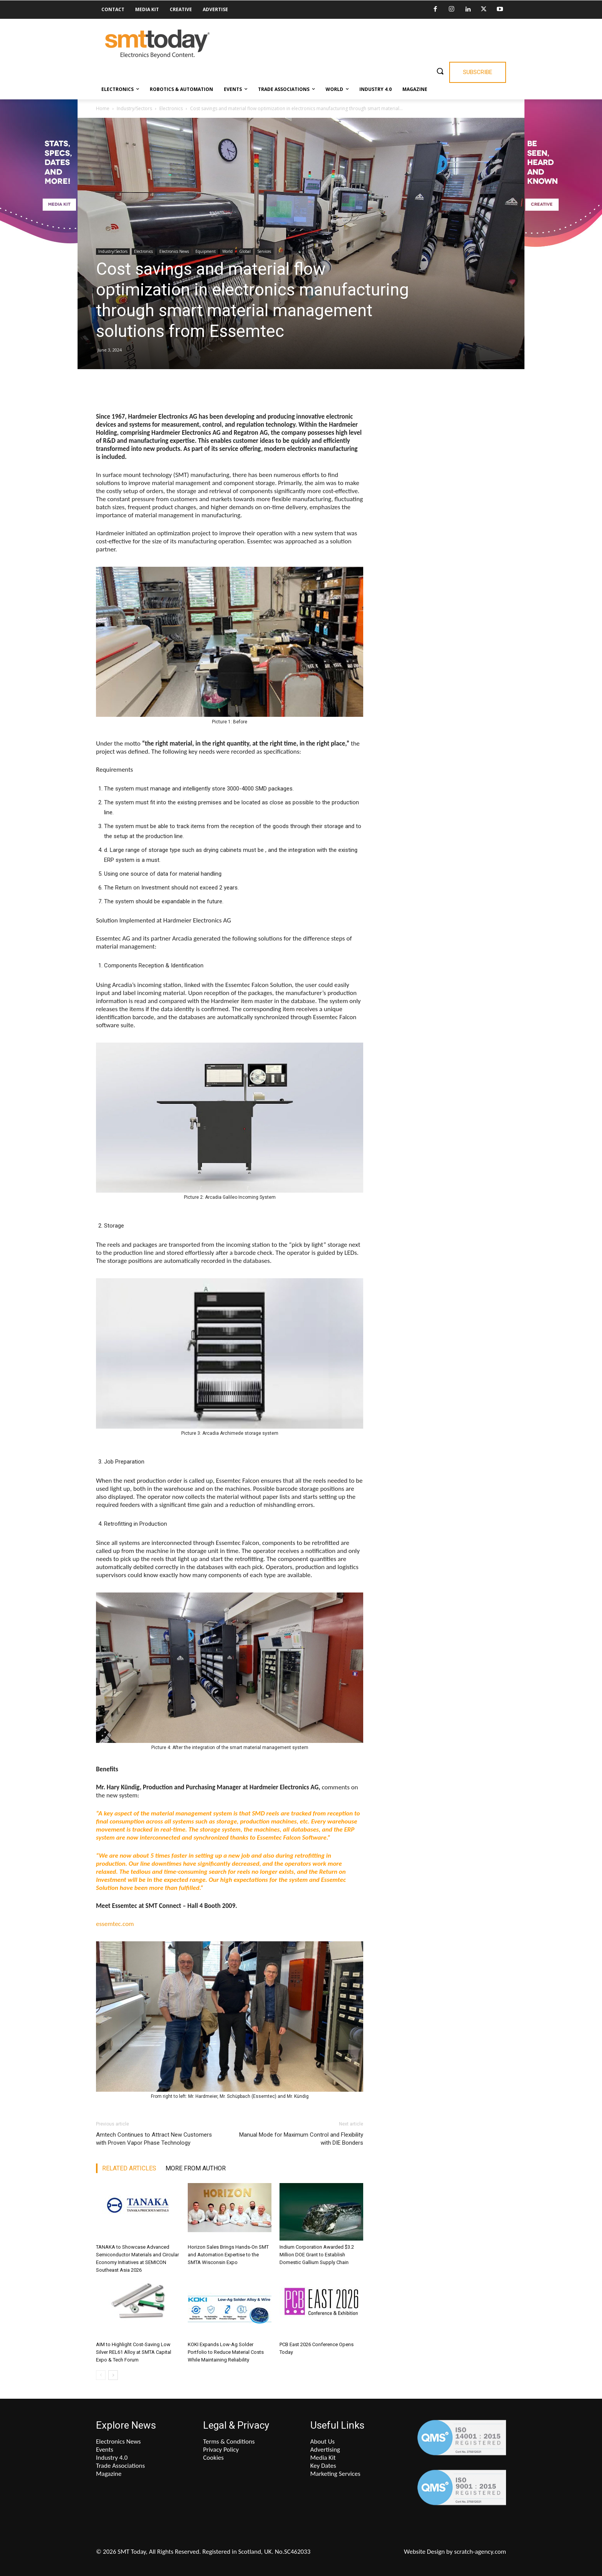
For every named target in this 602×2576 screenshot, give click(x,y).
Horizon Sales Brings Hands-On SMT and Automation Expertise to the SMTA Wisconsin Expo (228, 2254)
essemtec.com (115, 1924)
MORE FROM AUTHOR (195, 2168)
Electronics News (174, 251)
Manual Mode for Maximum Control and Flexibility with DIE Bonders (301, 2138)
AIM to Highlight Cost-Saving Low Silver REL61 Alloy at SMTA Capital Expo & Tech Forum (133, 2352)
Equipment (205, 251)
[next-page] (113, 2375)
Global (245, 251)
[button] (440, 71)
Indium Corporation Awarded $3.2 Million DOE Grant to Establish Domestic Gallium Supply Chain (317, 2254)
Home (102, 108)
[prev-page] (101, 2375)
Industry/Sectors (134, 108)
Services (264, 251)
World (227, 251)
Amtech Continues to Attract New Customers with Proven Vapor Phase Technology (154, 2138)
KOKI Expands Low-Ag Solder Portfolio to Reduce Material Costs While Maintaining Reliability (226, 2352)
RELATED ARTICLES (129, 2168)
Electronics (171, 108)
